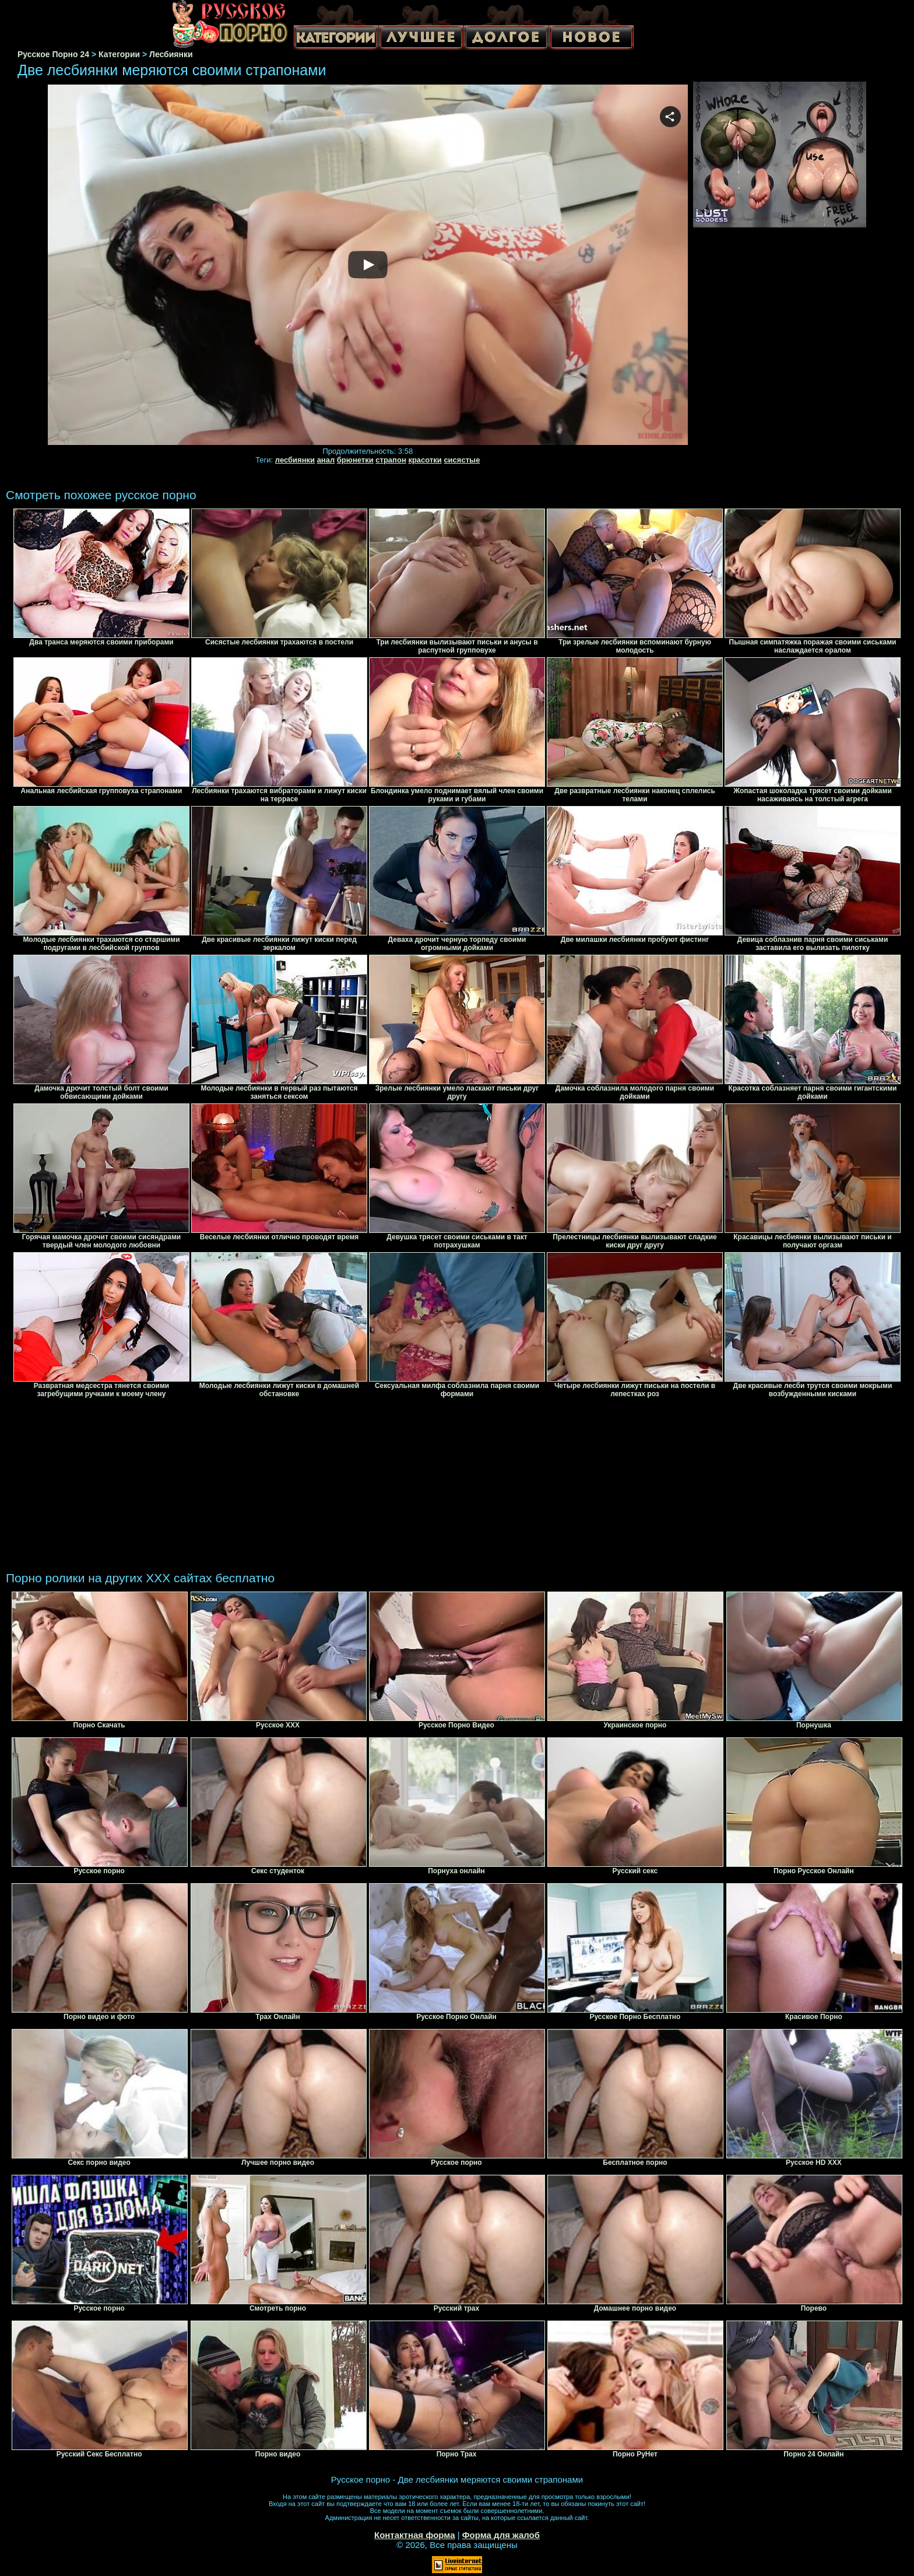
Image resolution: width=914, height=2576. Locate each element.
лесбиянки (295, 459)
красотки (424, 459)
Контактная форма (414, 2535)
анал (326, 459)
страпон (390, 459)
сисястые (462, 459)
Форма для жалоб (501, 2535)
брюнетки (355, 459)
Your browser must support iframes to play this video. (368, 265)
